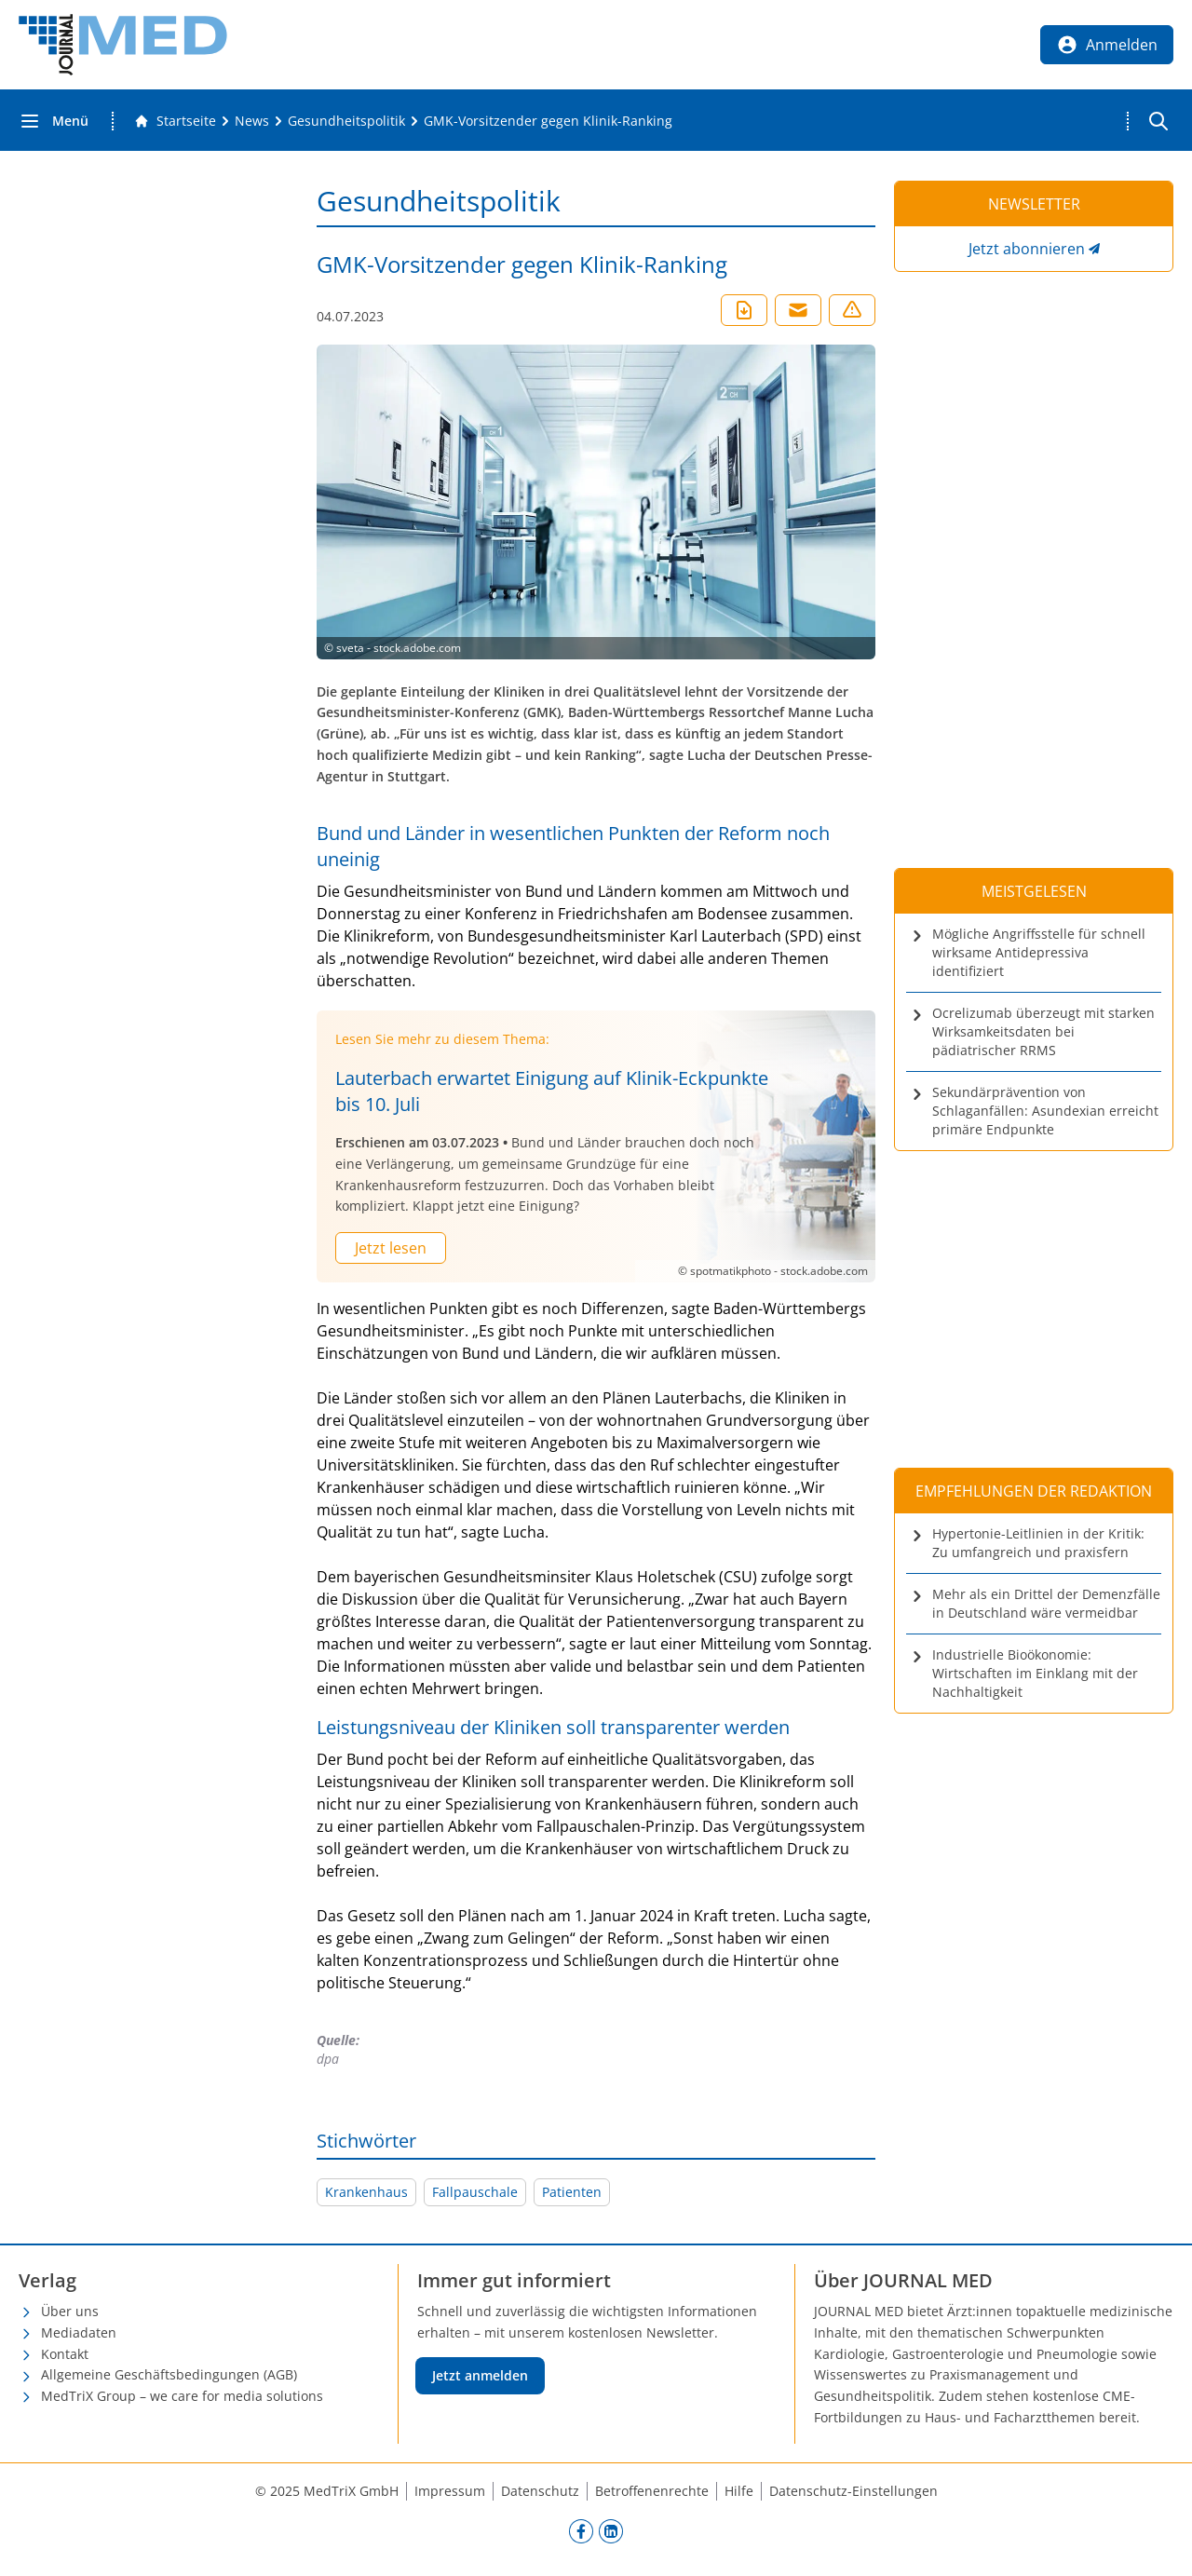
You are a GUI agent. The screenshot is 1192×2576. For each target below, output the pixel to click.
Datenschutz (540, 2491)
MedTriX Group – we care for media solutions (182, 2396)
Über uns (70, 2311)
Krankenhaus (366, 2192)
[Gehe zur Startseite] (175, 121)
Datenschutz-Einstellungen (853, 2491)
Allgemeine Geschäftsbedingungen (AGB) (169, 2374)
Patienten (572, 2192)
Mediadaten (78, 2332)
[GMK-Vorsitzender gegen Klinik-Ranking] (548, 121)
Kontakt (64, 2354)
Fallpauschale (475, 2192)
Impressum (449, 2491)
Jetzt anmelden (480, 2375)
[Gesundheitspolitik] (346, 121)
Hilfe (739, 2491)
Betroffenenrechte (652, 2491)
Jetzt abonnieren (1026, 248)
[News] (252, 121)
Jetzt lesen (391, 1248)
